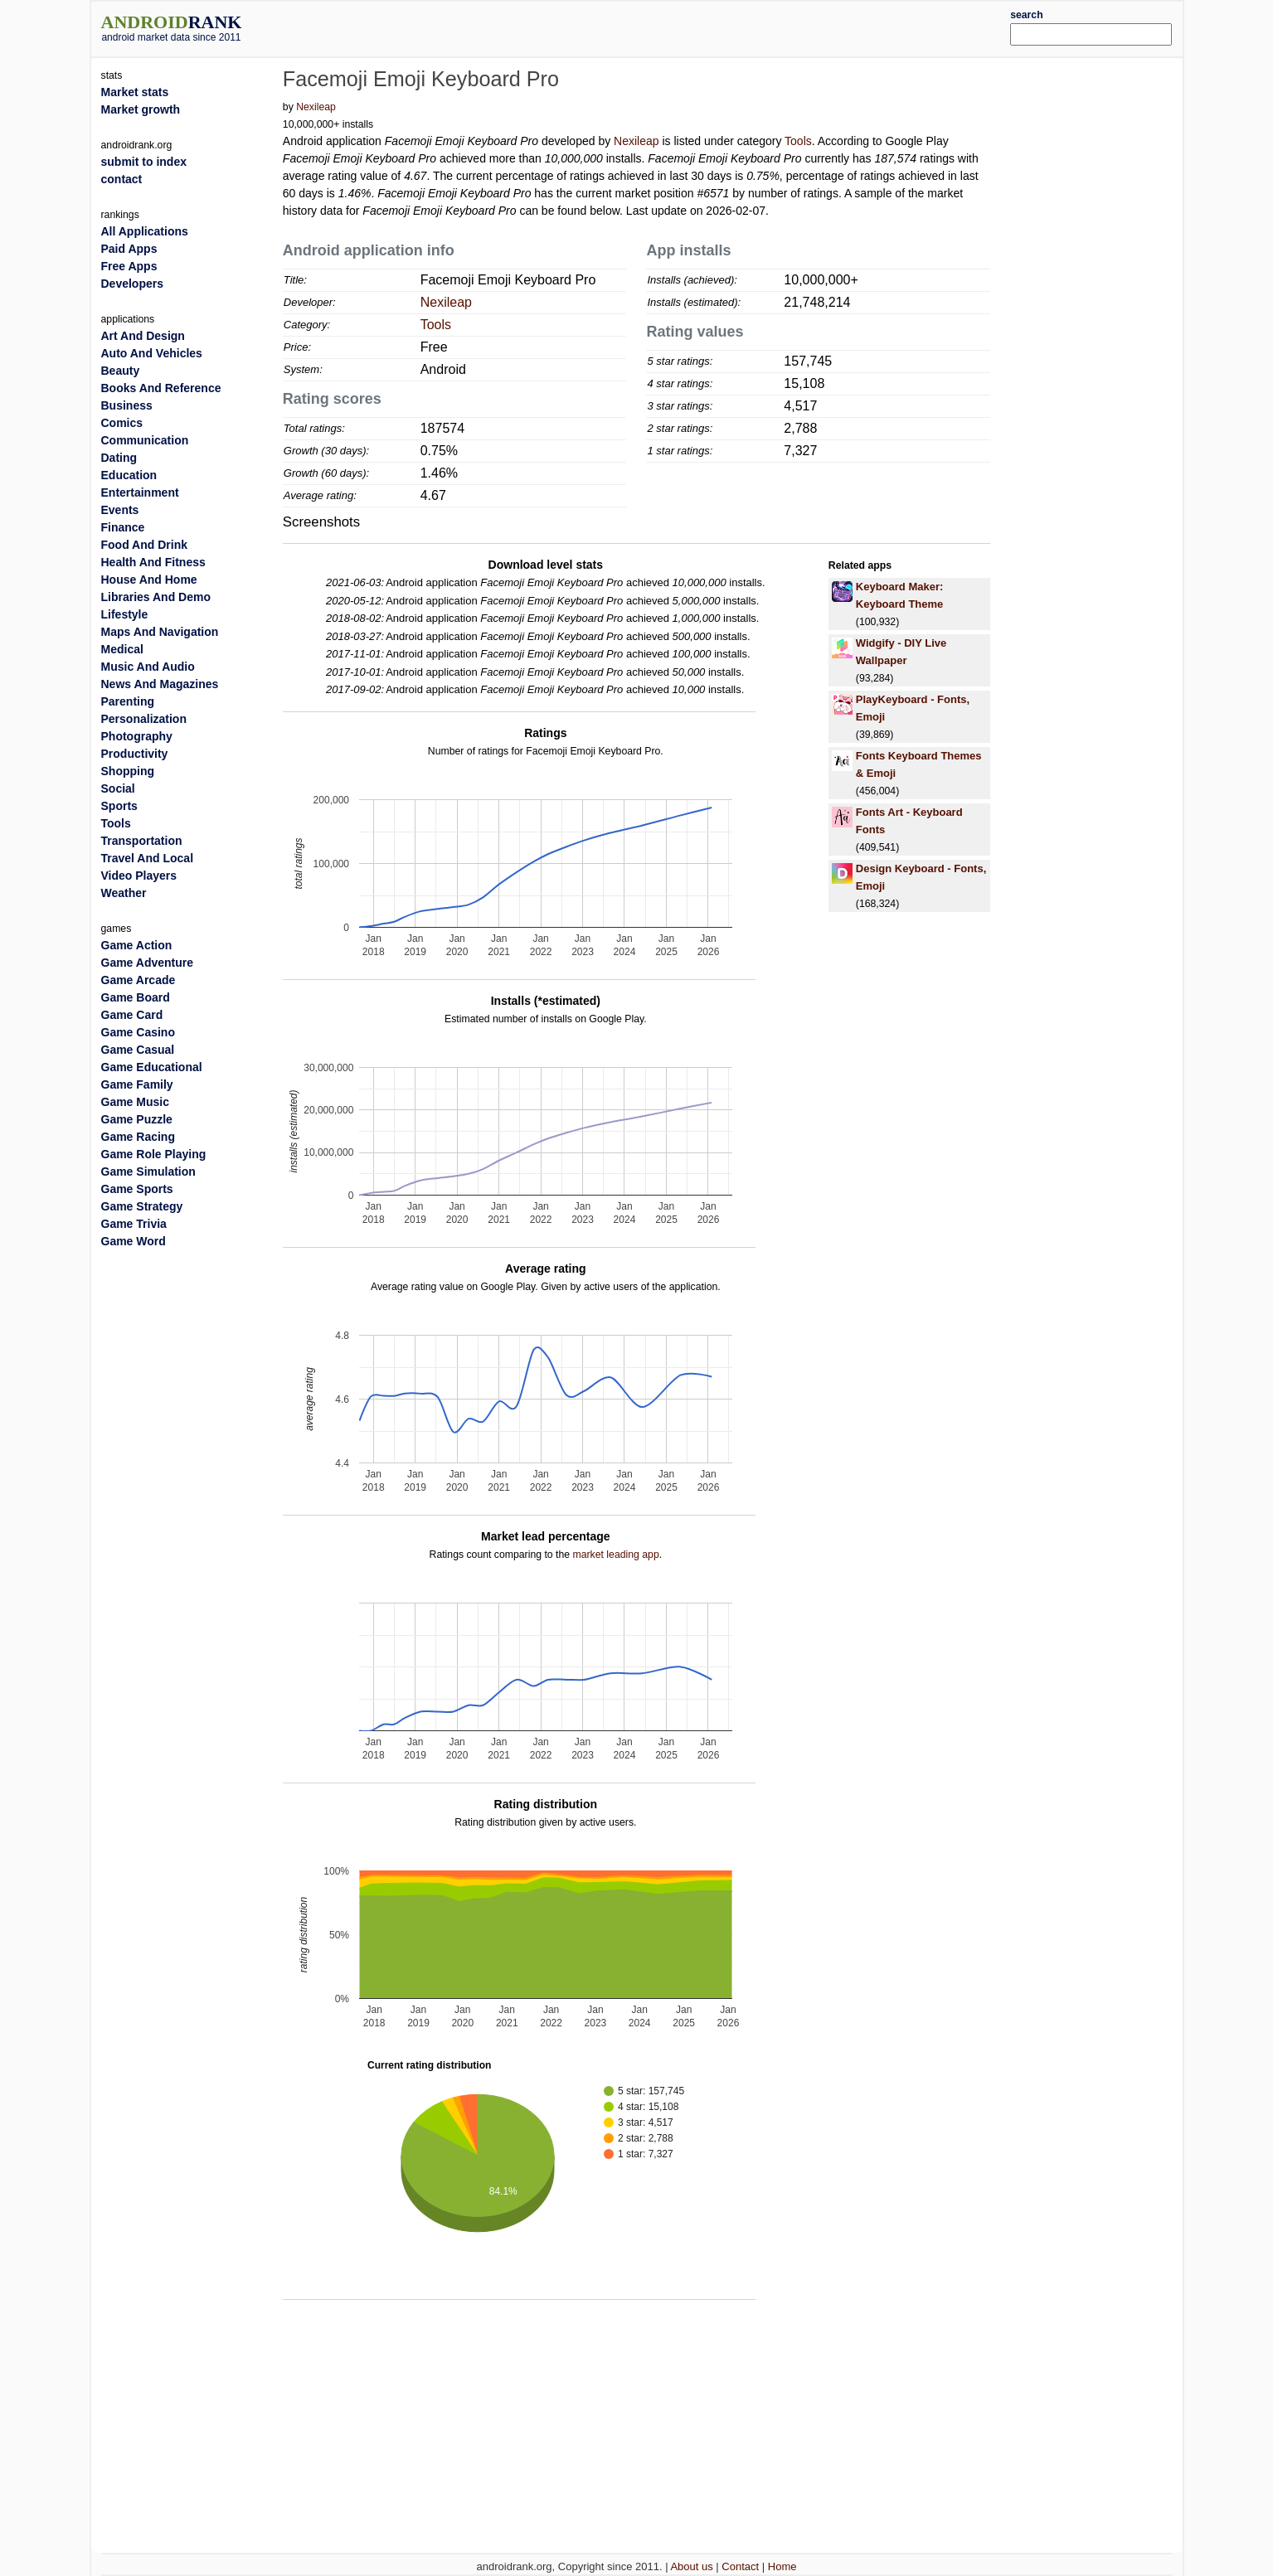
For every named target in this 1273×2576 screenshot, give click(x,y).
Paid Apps (129, 248)
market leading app (616, 1554)
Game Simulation (148, 1171)
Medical (122, 649)
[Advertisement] (682, 26)
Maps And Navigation (160, 631)
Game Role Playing (153, 1154)
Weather (124, 893)
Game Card (132, 1014)
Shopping (128, 771)
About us (691, 2566)
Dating (119, 457)
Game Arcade (138, 980)
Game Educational (151, 1067)
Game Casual (138, 1049)
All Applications (144, 231)
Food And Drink (144, 544)
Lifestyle (124, 614)
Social (118, 788)
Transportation (141, 840)
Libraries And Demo (156, 597)
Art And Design (143, 335)
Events (120, 510)
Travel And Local (147, 858)
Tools (798, 141)
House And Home (149, 579)
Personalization (144, 718)
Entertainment (140, 492)
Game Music (135, 1102)
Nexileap (316, 107)
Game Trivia (134, 1223)
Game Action (136, 945)
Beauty (120, 370)
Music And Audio (148, 666)
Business (127, 405)
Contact (740, 2566)
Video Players (139, 875)
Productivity (134, 753)
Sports (119, 806)
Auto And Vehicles (151, 353)
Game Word (133, 1241)
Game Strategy (142, 1206)
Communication (145, 440)
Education (129, 475)
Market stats (135, 92)
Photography (136, 736)
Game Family (137, 1084)
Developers (132, 283)
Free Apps (129, 266)
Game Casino (138, 1032)
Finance (123, 527)
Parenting (128, 701)
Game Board (135, 997)
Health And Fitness (153, 562)
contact (122, 179)
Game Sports (137, 1189)
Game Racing (138, 1136)
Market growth (141, 109)
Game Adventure (147, 962)
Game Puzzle (136, 1119)
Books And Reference (161, 388)
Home (782, 2566)
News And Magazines (160, 684)
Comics (122, 422)
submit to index (144, 161)
